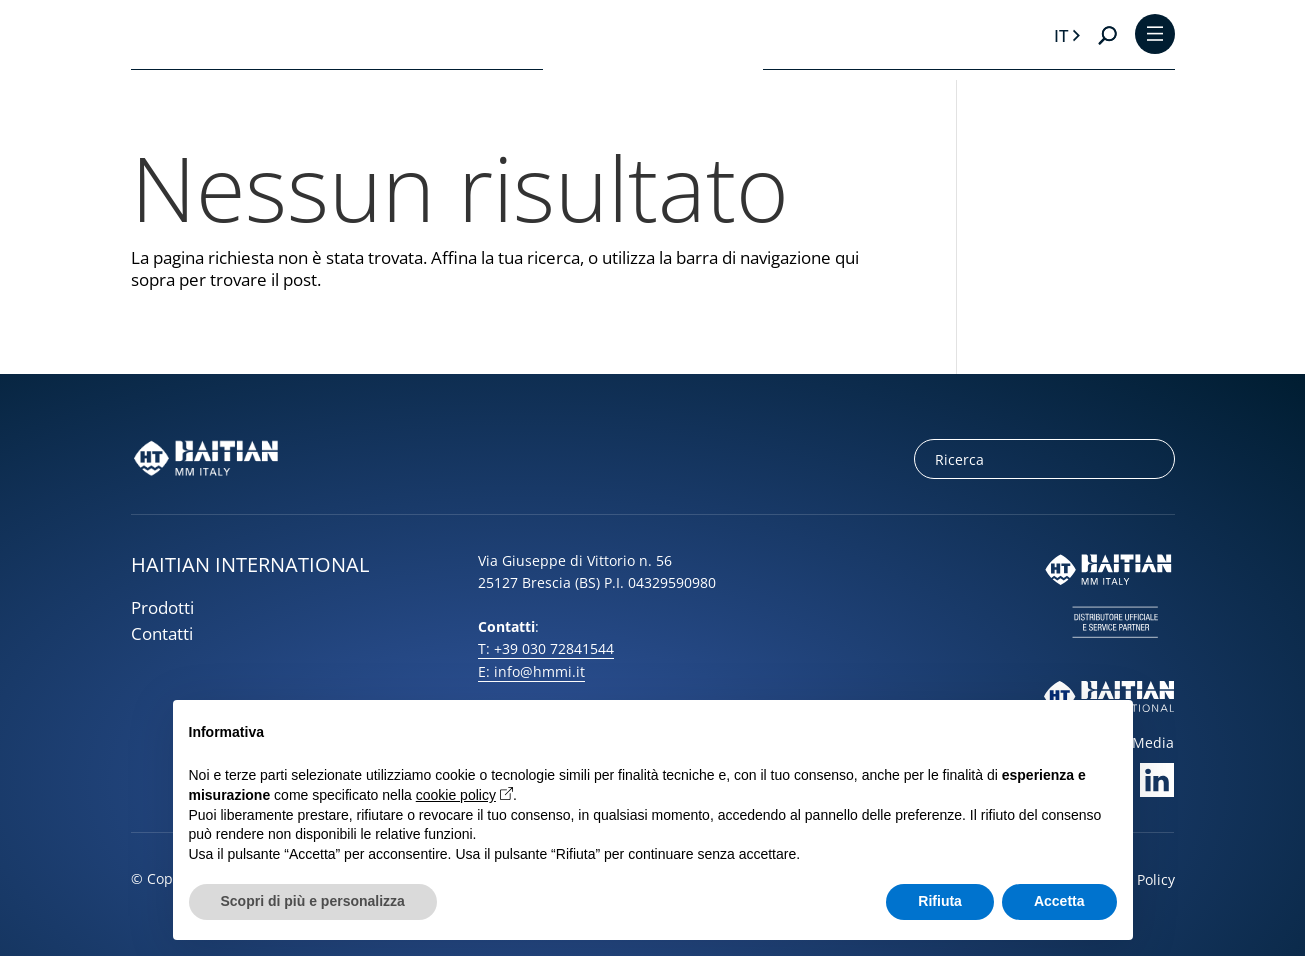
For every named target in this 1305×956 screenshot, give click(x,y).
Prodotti (162, 607)
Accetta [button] (1059, 901)
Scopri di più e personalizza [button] (313, 901)
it (1061, 35)
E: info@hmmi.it (531, 671)
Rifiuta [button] (940, 901)
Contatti (162, 633)
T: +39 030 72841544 (546, 648)
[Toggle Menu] (1155, 35)
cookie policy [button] (456, 795)
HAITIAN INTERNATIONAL (250, 564)
